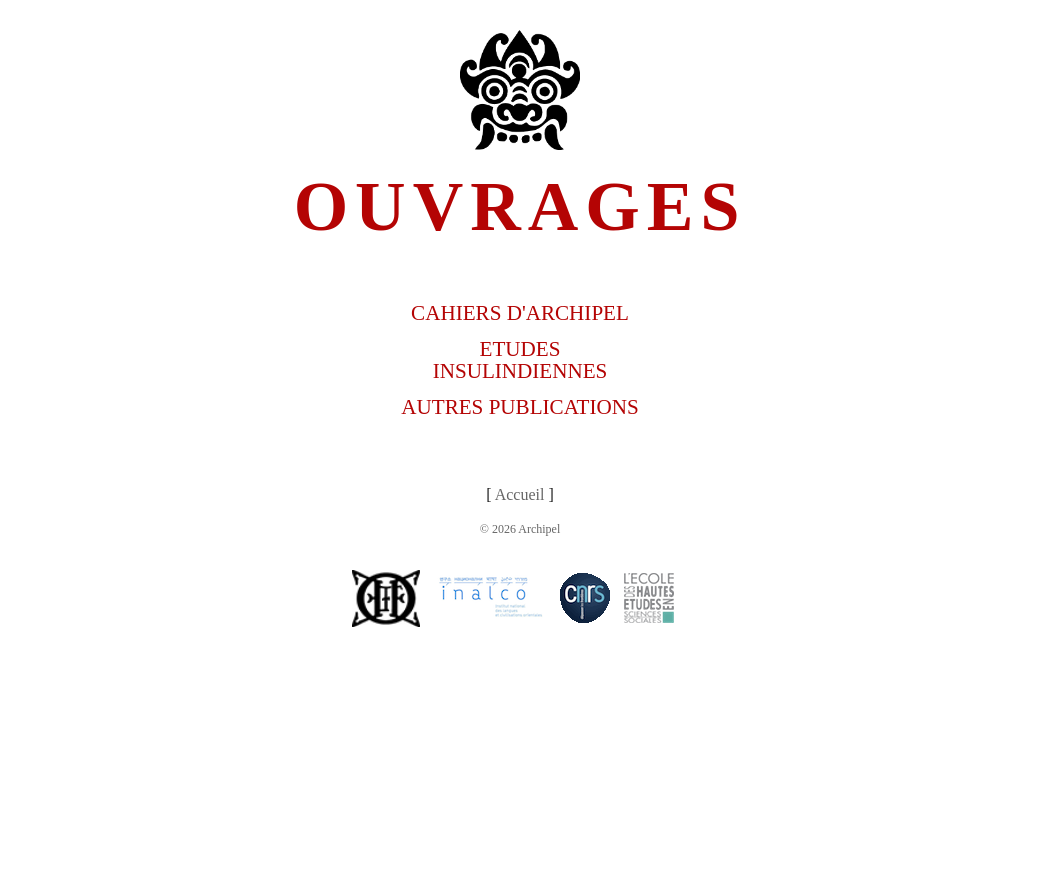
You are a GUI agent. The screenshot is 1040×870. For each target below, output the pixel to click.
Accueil (520, 494)
